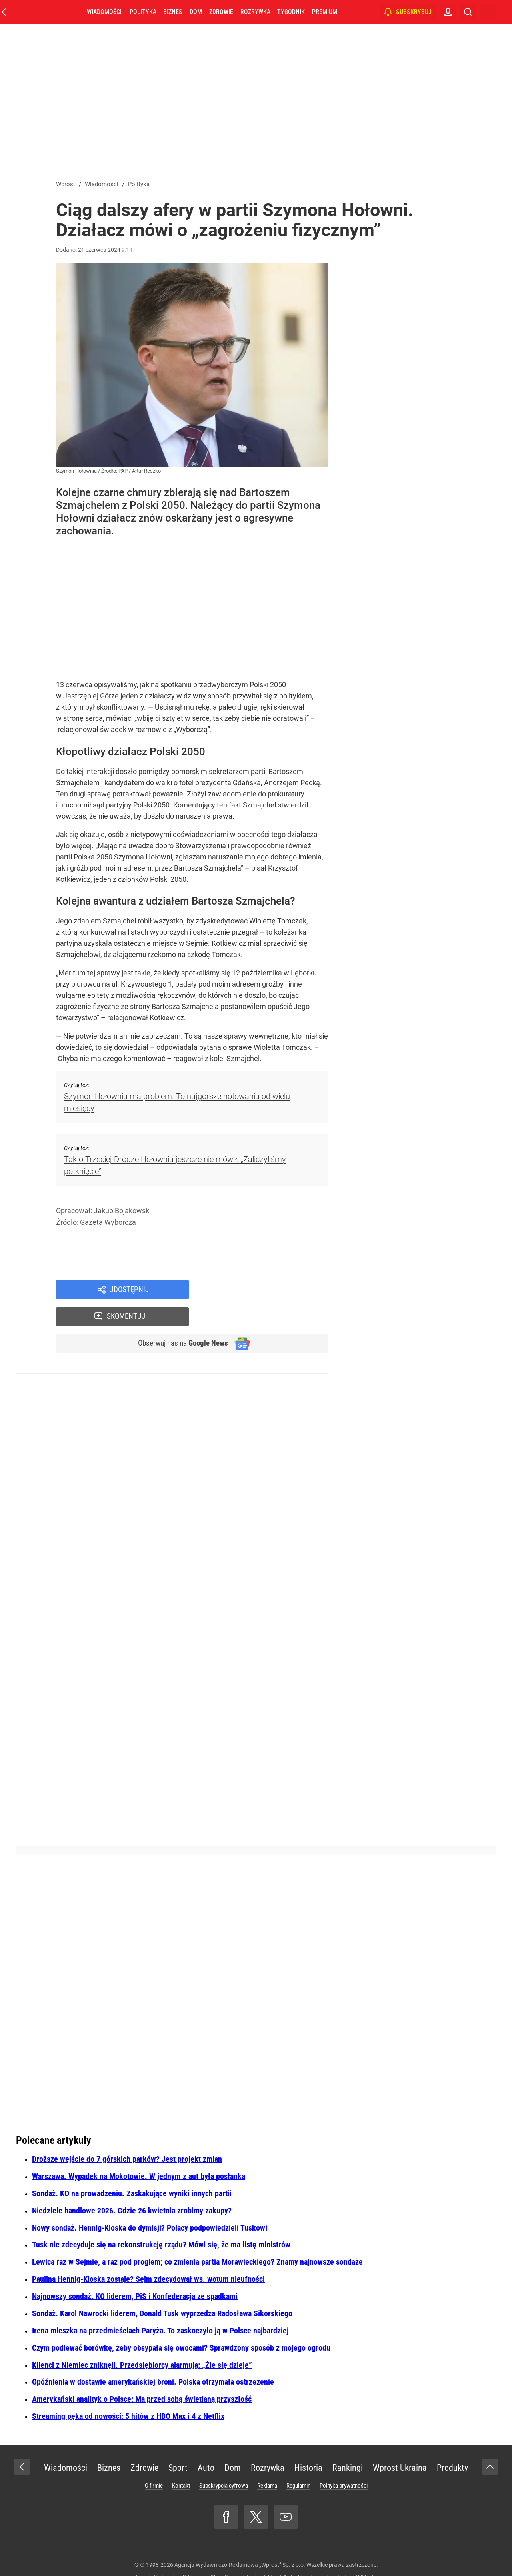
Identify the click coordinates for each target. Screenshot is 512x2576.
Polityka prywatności (344, 2460)
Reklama (267, 2460)
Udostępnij (128, 1290)
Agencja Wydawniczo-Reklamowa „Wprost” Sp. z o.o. (239, 2540)
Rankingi (347, 2443)
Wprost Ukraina (400, 2443)
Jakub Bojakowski (122, 1210)
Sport (178, 2443)
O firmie (154, 2460)
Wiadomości (104, 12)
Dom (196, 12)
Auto (206, 2443)
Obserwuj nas (179, 1318)
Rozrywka (255, 12)
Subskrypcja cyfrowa (223, 2460)
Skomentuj (269, 1290)
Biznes (172, 12)
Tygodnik (291, 12)
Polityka (143, 12)
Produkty (452, 2443)
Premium (324, 12)
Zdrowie (221, 12)
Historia (308, 2443)
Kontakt (181, 2460)
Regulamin (298, 2460)
